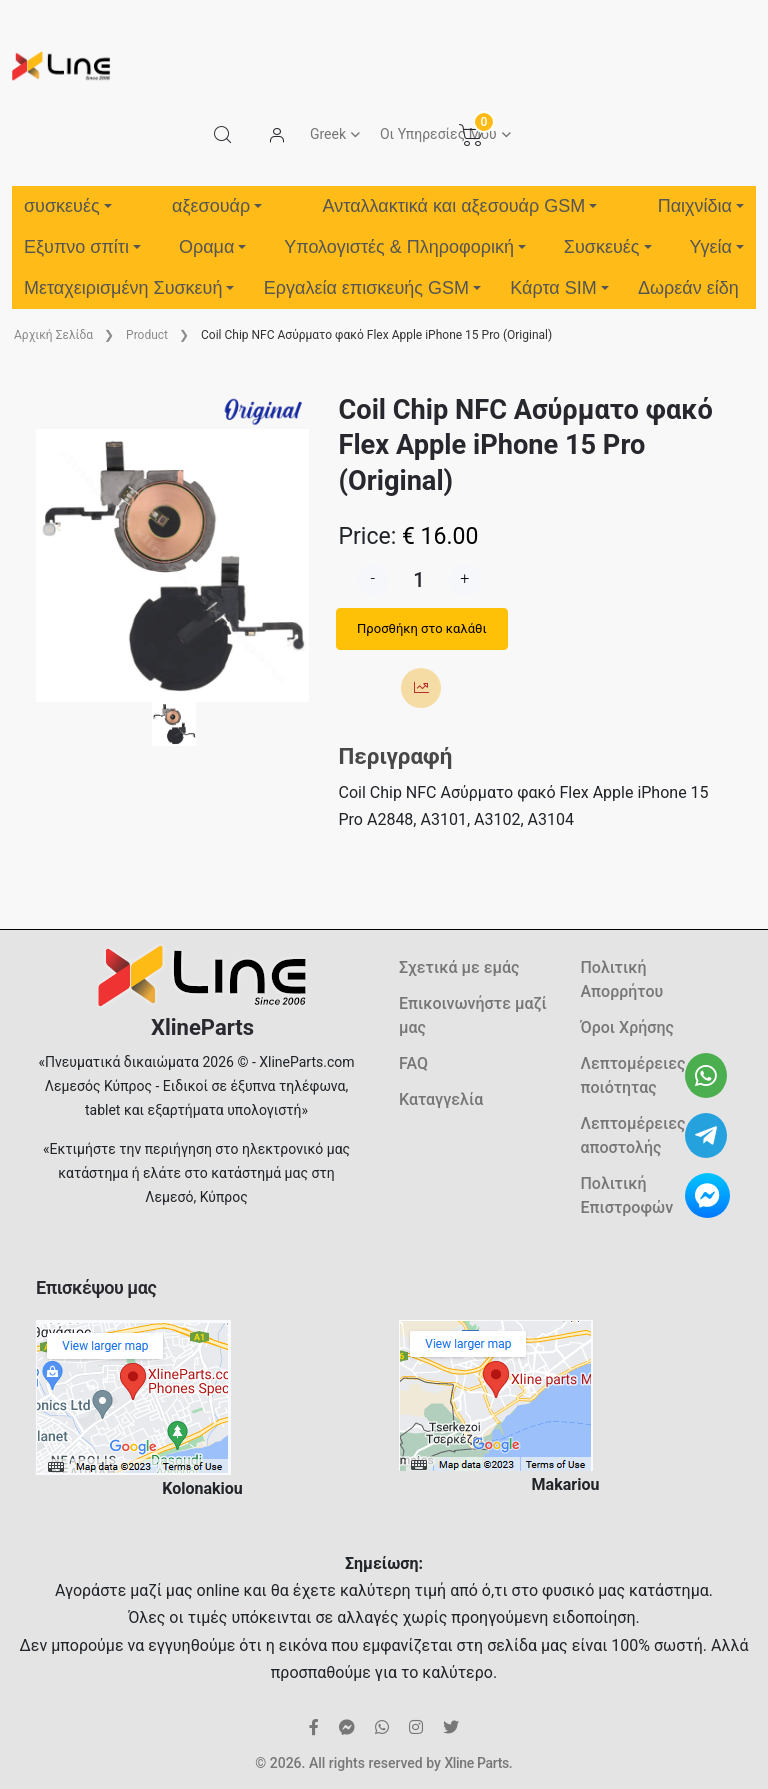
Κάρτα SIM (559, 288)
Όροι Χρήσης (627, 1027)
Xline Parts (476, 1763)
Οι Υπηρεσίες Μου (438, 134)
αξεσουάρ (217, 206)
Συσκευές (608, 247)
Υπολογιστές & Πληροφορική (405, 247)
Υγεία (716, 247)
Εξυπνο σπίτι (82, 247)
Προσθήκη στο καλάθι (422, 628)
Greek (328, 134)
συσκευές (68, 206)
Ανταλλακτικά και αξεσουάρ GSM (460, 206)
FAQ (413, 1063)
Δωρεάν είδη (688, 288)
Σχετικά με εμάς (459, 967)
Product (147, 335)
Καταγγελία (441, 1099)
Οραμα (212, 247)
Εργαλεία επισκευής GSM (372, 288)
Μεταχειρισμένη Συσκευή (129, 288)
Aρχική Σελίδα (53, 335)
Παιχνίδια (701, 206)
